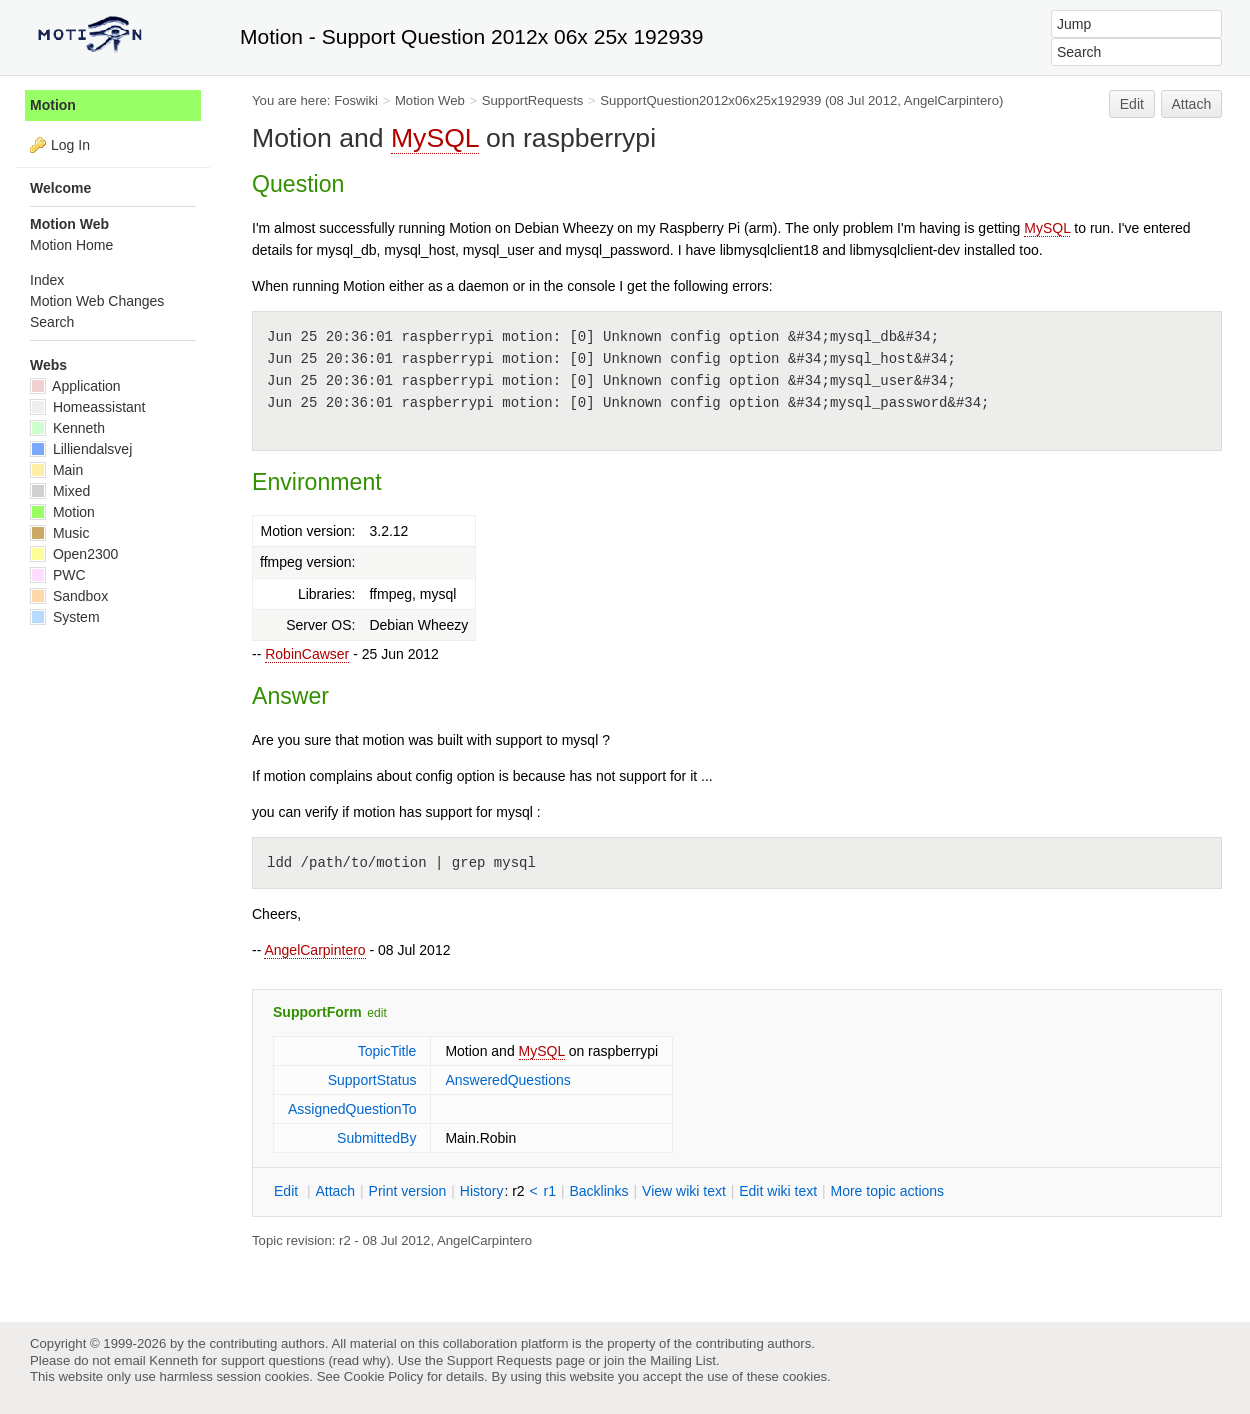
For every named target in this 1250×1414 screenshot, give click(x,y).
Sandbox (69, 596)
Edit (1132, 104)
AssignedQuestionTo (352, 1109)
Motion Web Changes (97, 301)
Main (56, 470)
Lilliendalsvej (81, 449)
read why (359, 1360)
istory (482, 1191)
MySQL (435, 138)
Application (75, 386)
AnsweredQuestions (507, 1080)
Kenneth (67, 428)
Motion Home (71, 245)
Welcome (60, 188)
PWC (58, 575)
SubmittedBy (376, 1138)
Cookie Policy (384, 1376)
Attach (1192, 104)
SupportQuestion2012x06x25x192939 (710, 100)
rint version (408, 1191)
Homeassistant (87, 407)
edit (376, 1013)
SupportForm (317, 1012)
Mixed (60, 491)
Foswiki (356, 100)
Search (52, 322)
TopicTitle (387, 1051)
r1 (550, 1191)
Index (47, 280)
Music (59, 533)
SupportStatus (372, 1080)
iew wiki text (684, 1191)
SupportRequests (533, 100)
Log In (70, 145)
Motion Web (430, 100)
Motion (53, 105)
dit (288, 1191)
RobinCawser (307, 654)
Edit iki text (778, 1191)
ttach (335, 1191)
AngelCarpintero (314, 950)
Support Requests (499, 1360)
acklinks (598, 1191)
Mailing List (683, 1360)
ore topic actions (887, 1191)
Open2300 (74, 554)
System (65, 617)
